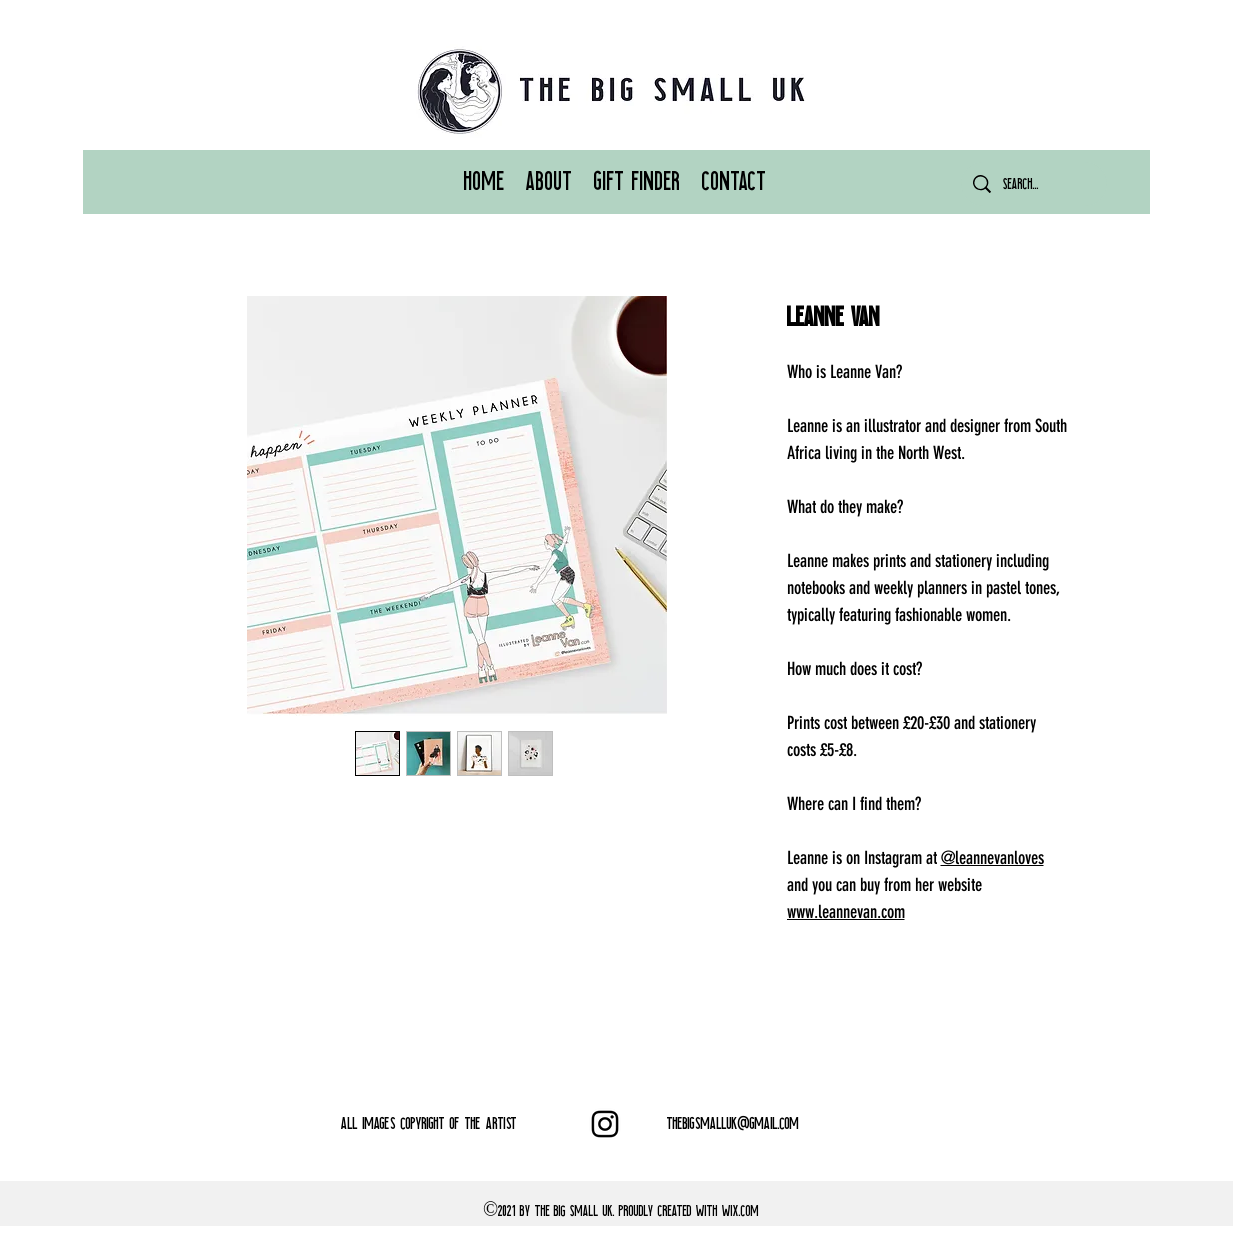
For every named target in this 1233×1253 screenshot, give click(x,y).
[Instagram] (605, 1124)
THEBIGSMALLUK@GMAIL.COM (733, 1123)
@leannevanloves (992, 858)
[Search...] (1034, 184)
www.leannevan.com (846, 912)
